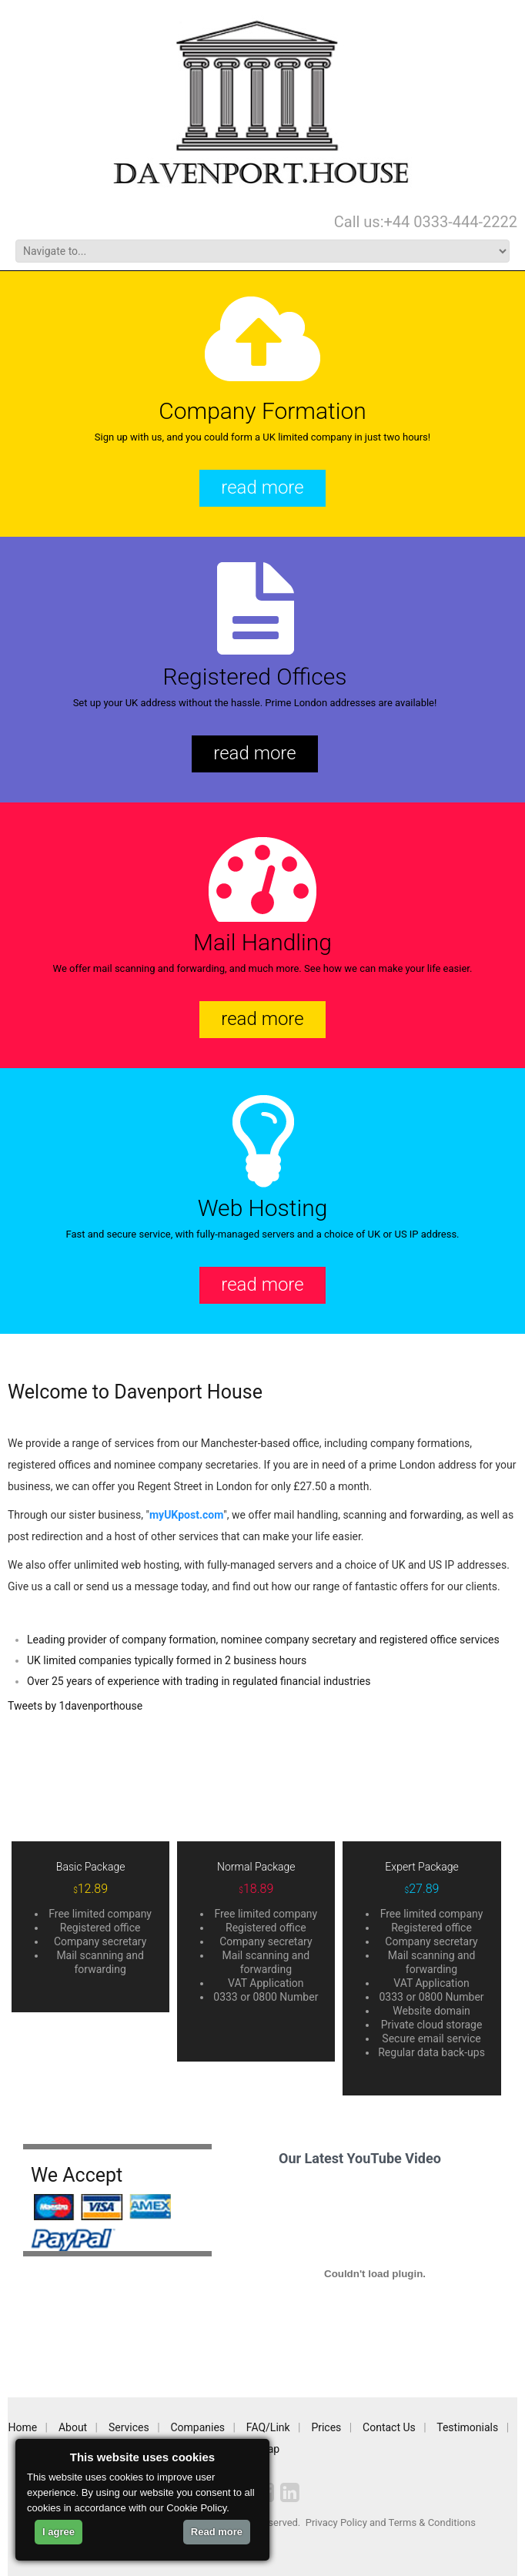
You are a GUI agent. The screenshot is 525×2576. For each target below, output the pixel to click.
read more (262, 487)
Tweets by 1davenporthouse (75, 1706)
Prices (326, 2427)
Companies (197, 2427)
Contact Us (389, 2427)
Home (23, 2427)
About (73, 2427)
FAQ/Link (268, 2427)
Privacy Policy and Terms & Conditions (391, 2522)
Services (129, 2427)
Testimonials (467, 2427)
